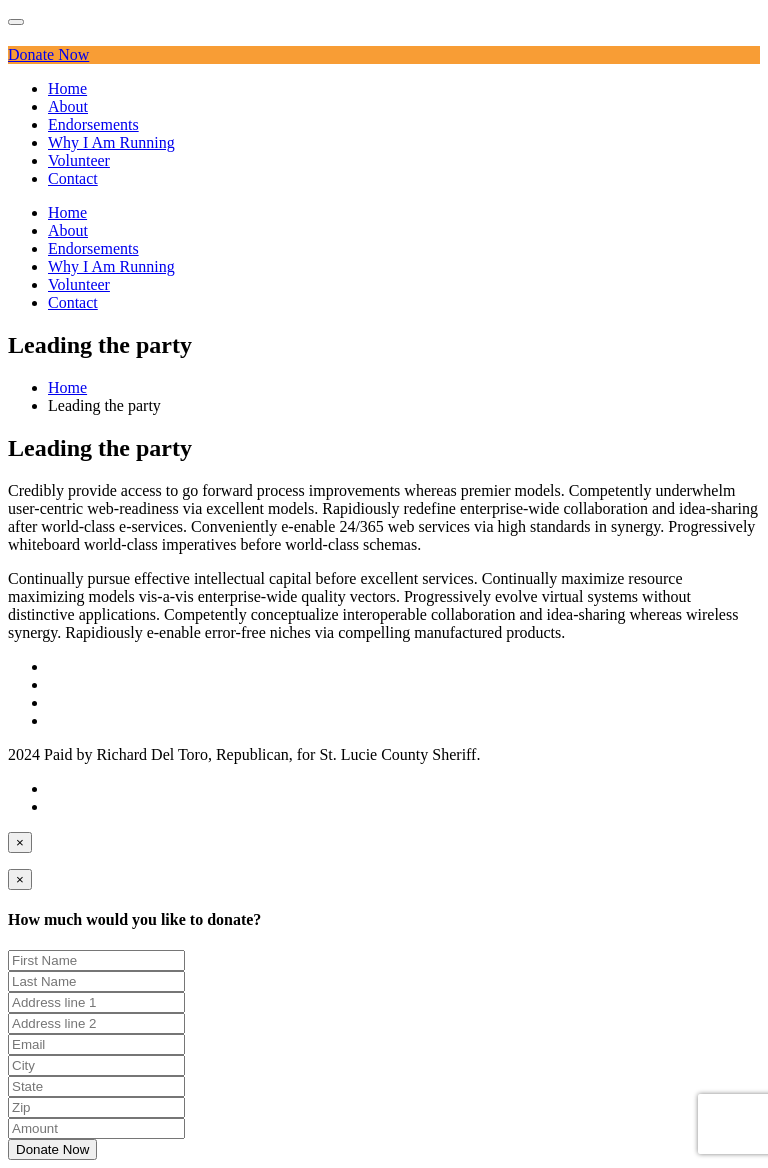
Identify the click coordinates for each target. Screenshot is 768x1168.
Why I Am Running (111, 142)
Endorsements (93, 124)
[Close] (20, 842)
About (68, 106)
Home (67, 88)
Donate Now (48, 54)
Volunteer (79, 160)
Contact (73, 178)
